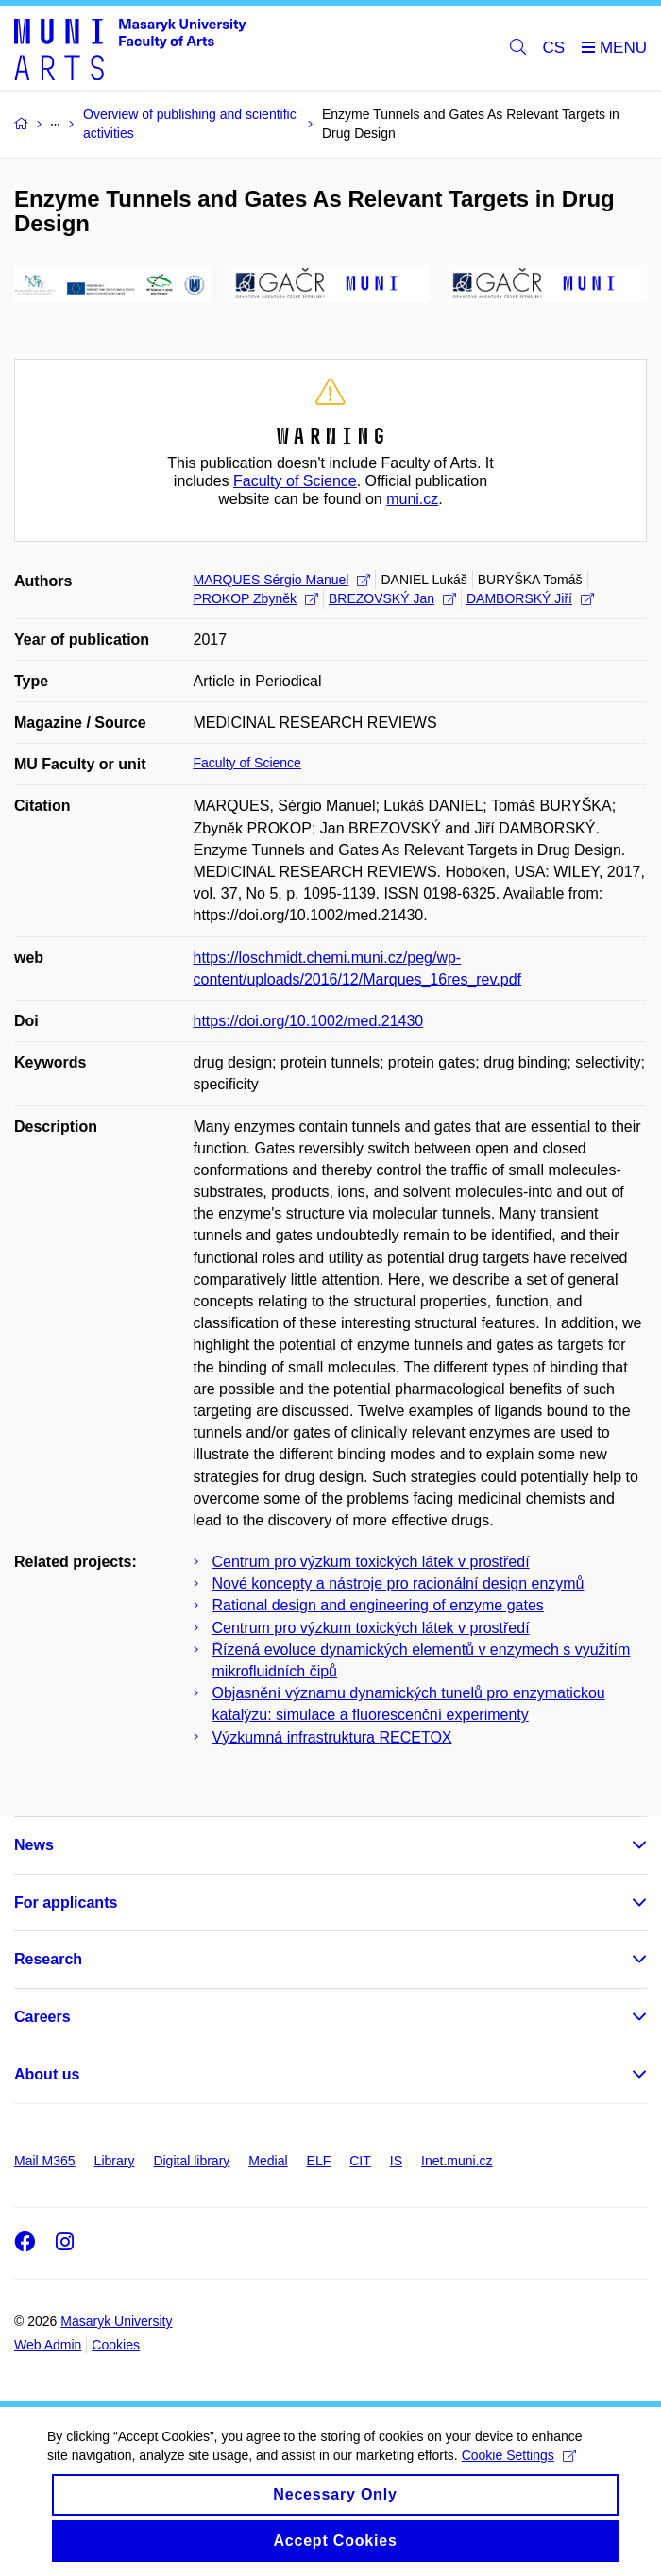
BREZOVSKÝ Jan (392, 598)
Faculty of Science (295, 481)
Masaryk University (116, 2321)
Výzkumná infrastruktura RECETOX (332, 1737)
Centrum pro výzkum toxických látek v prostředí (371, 1562)
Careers (42, 2017)
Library (114, 2160)
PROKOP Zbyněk (256, 598)
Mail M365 (45, 2160)
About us (46, 2074)
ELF (319, 2160)
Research (48, 1959)
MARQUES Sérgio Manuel (282, 579)
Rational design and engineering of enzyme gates (378, 1605)
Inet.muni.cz (456, 2160)
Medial (267, 2160)
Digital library (191, 2160)
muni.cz (412, 499)
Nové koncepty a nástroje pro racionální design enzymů (398, 1583)
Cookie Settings (519, 2473)
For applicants (65, 1902)
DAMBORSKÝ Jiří (530, 598)
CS (554, 48)
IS (396, 2160)
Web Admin (47, 2344)
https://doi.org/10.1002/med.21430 (309, 1021)
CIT (360, 2160)
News (34, 1845)
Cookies (116, 2344)
